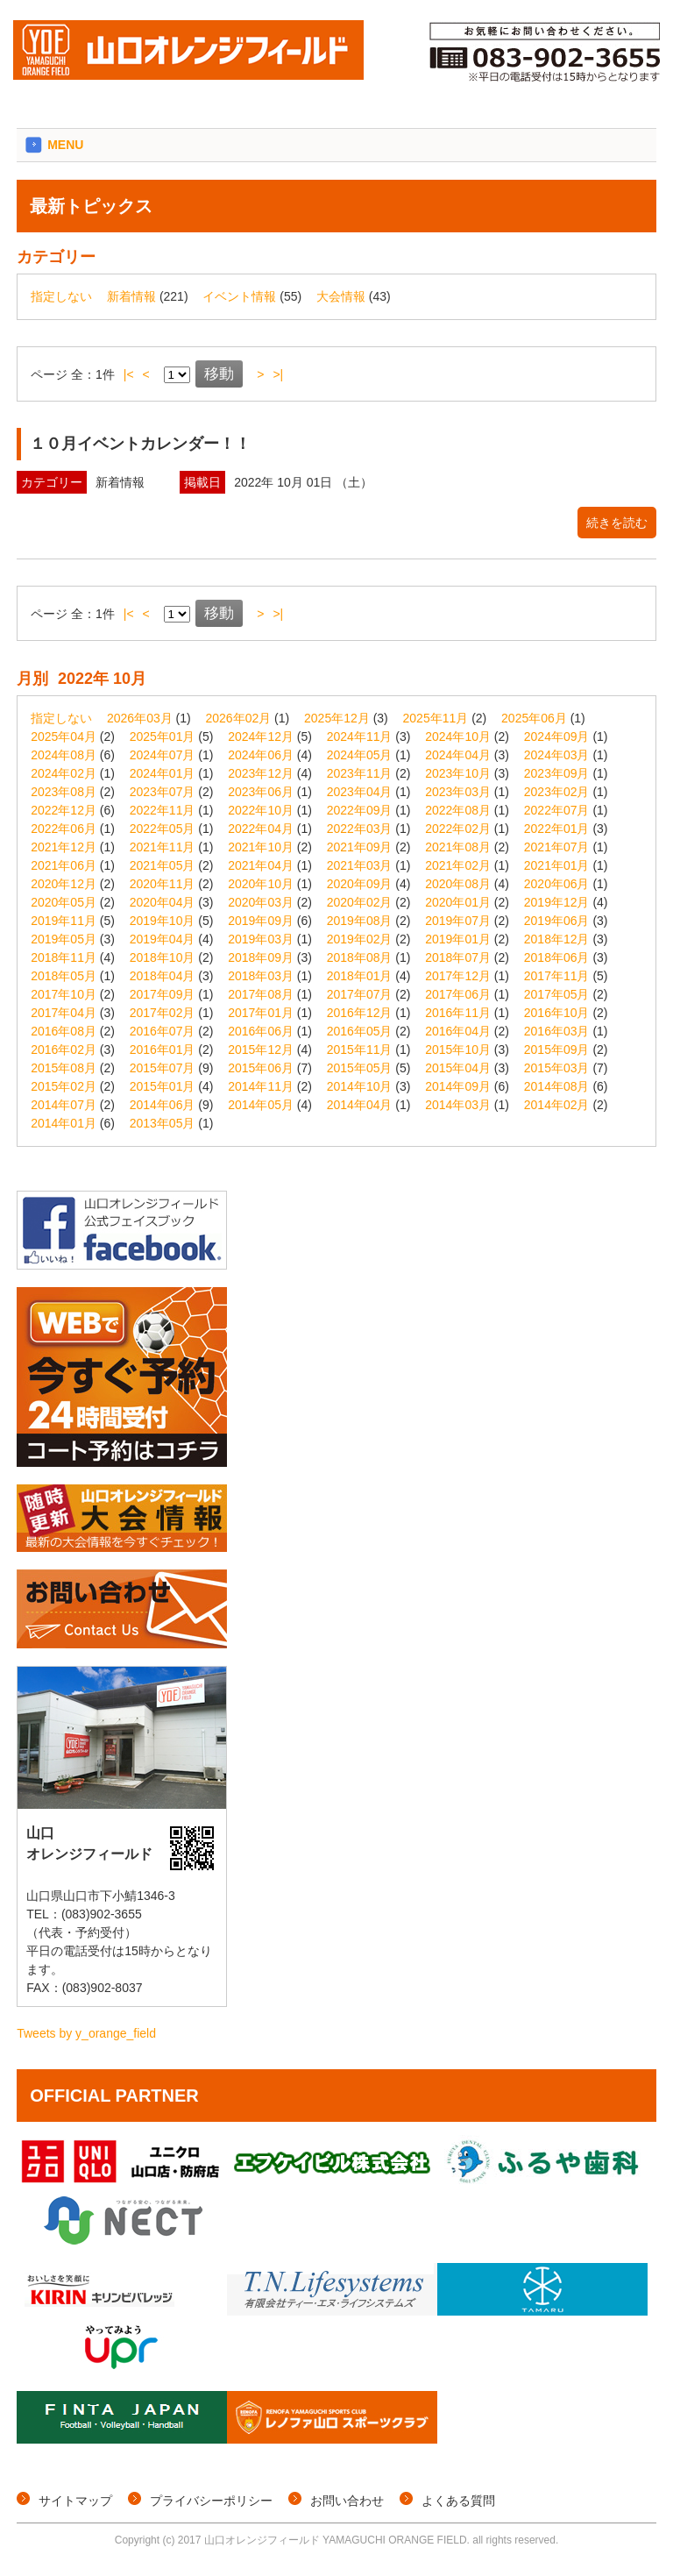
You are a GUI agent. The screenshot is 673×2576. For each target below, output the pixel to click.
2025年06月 (534, 718)
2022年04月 (261, 829)
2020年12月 (63, 884)
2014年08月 (557, 1086)
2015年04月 (458, 1068)
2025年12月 (337, 718)
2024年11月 (360, 736)
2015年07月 (162, 1068)
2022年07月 (557, 810)
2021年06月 (63, 865)
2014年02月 (557, 1105)
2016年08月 (63, 1031)
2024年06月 (261, 755)
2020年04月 (162, 902)
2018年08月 (360, 957)
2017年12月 (458, 976)
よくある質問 (458, 2501)
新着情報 (131, 296)
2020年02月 (360, 902)
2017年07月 (360, 994)
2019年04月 (162, 939)
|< (129, 374)
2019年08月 (360, 921)
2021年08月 (458, 847)
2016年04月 (458, 1031)
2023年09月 (557, 773)
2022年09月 (360, 810)
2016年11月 (458, 1013)
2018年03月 (261, 976)
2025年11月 (436, 718)
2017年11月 (557, 976)
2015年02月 (63, 1086)
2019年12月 (557, 902)
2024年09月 (557, 736)
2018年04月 (162, 976)
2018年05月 (63, 976)
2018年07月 (458, 957)
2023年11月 (360, 773)
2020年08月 (458, 884)
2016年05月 (360, 1031)
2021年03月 (360, 865)
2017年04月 (63, 1013)
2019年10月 (162, 921)
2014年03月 (458, 1105)
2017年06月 (458, 994)
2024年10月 (458, 736)
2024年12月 (261, 736)
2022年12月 (63, 810)
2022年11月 (162, 810)
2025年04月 (63, 736)
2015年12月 (261, 1049)
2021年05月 (162, 865)
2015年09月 (557, 1049)
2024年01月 (162, 773)
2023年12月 (261, 773)
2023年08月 (63, 792)
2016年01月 (162, 1049)
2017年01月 (261, 1013)
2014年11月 (261, 1086)
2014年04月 (360, 1105)
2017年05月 (557, 994)
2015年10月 (458, 1049)
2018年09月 (261, 957)
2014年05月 (261, 1105)
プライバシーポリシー (211, 2501)
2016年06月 (261, 1031)
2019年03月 (261, 939)
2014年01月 (63, 1123)
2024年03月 (557, 755)
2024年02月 (63, 773)
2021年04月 (261, 865)
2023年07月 (162, 792)
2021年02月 (458, 865)
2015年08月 (63, 1068)
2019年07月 (458, 921)
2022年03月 (360, 829)
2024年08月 (63, 755)
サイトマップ (75, 2501)
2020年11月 (162, 884)
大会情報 (340, 296)
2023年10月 (458, 773)
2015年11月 (360, 1049)
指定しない (61, 296)
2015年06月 (261, 1068)
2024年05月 (360, 755)
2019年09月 (261, 921)
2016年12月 (360, 1013)
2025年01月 (162, 736)
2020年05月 (63, 902)
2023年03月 (458, 792)
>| (278, 374)
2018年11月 (63, 957)
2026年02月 (239, 718)
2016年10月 (557, 1013)
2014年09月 (458, 1086)
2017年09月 (162, 994)
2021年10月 (261, 847)
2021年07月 (557, 847)
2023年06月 (261, 792)
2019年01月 (458, 939)
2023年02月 (557, 792)
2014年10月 (360, 1086)
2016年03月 (557, 1031)
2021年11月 (162, 847)
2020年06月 (557, 884)
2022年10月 (261, 810)
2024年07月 (162, 755)
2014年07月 (63, 1105)
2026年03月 (140, 718)
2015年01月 (162, 1086)
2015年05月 (360, 1068)
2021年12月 (63, 847)
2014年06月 (162, 1105)
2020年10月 (261, 884)
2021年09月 (360, 847)
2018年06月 (557, 957)
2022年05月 (162, 829)
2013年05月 (162, 1123)
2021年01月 (557, 865)
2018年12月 (557, 939)
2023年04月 (360, 792)
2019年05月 (63, 939)
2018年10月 (162, 957)
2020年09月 (360, 884)
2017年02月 (162, 1013)
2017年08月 (261, 994)
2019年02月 (360, 939)
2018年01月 (360, 976)
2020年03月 (261, 902)
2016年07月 (162, 1031)
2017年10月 (63, 994)
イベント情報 (239, 296)
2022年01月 (557, 829)
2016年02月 (63, 1049)
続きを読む (617, 523)
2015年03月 (557, 1068)
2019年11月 (63, 921)
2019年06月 (557, 921)
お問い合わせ (347, 2501)
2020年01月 (458, 902)
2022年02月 (458, 829)
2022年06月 (63, 829)
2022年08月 (458, 810)
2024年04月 (458, 755)
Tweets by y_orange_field (86, 2033)
